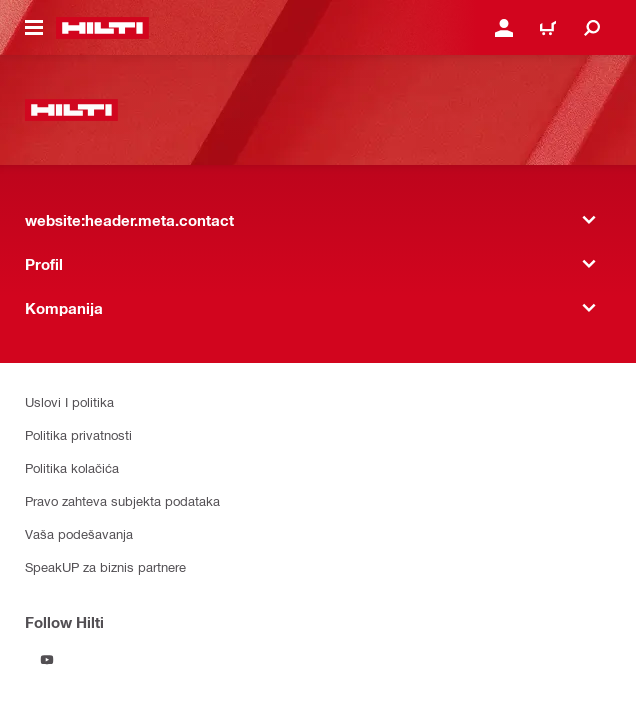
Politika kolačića (72, 467)
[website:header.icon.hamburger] (34, 28)
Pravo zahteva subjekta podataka (122, 500)
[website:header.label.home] (102, 28)
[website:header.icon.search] (592, 28)
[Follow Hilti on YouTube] (47, 660)
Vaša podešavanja (79, 533)
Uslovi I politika (69, 401)
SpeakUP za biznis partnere (105, 566)
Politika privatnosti (78, 434)
